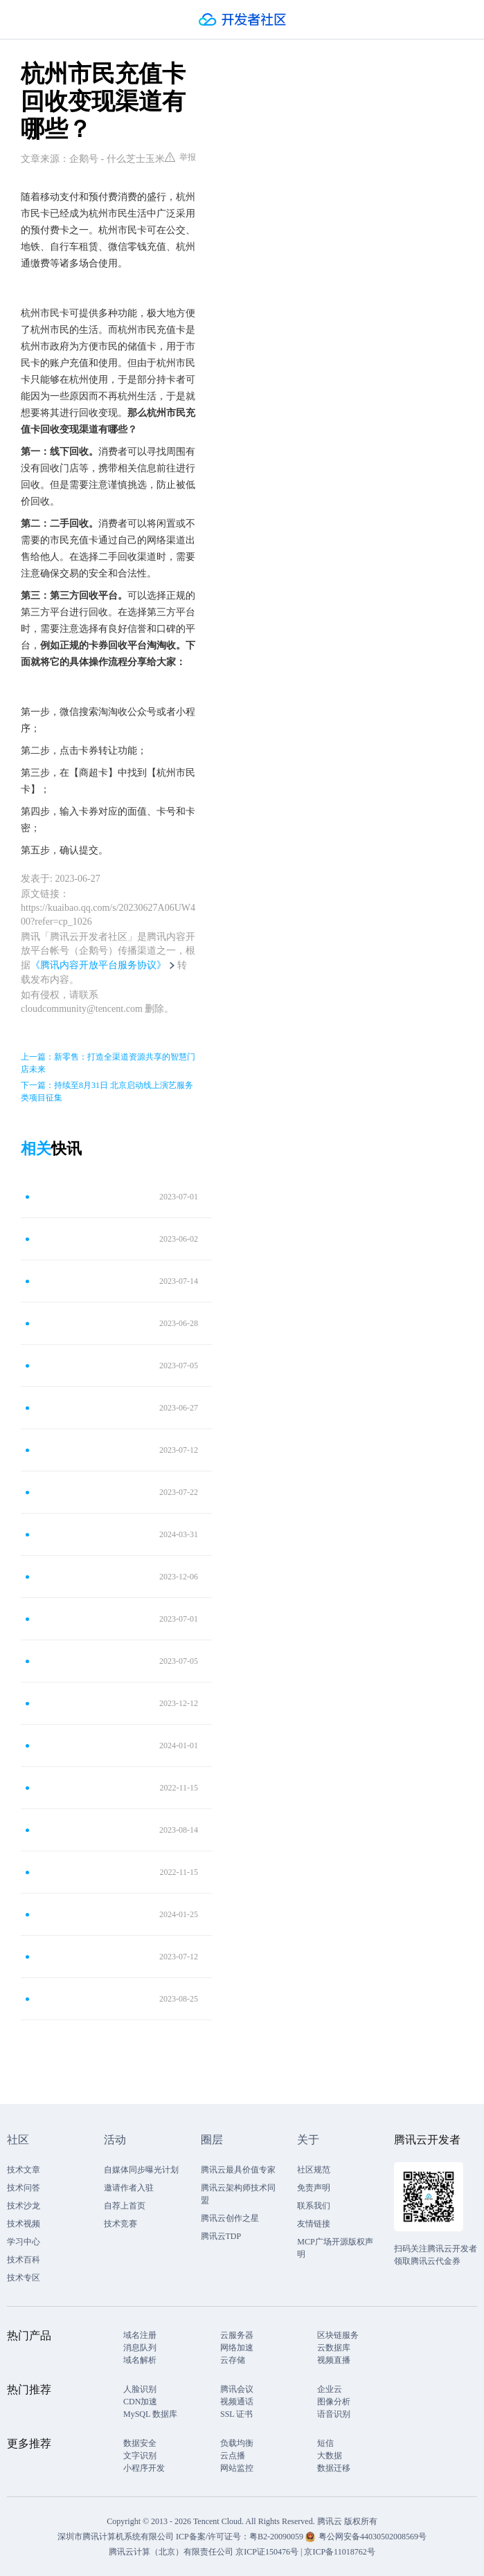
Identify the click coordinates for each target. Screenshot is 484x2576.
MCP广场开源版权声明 (335, 2248)
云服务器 (236, 2335)
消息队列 (139, 2347)
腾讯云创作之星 (230, 2218)
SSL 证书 (236, 2414)
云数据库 (333, 2347)
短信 (325, 2443)
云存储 (232, 2360)
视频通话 (236, 2401)
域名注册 (139, 2335)
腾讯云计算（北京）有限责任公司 (171, 2552)
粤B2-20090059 (277, 2536)
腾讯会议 (236, 2389)
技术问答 (23, 2188)
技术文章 (23, 2170)
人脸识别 (139, 2389)
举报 (180, 157)
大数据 (329, 2455)
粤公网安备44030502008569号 (373, 2536)
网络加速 (236, 2347)
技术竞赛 (120, 2224)
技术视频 (23, 2224)
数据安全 (139, 2443)
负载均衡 (236, 2443)
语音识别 (333, 2414)
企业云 (329, 2389)
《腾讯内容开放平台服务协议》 (98, 965)
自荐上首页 (124, 2206)
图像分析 (333, 2401)
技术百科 (23, 2260)
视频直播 (333, 2360)
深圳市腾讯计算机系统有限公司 (115, 2536)
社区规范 (313, 2170)
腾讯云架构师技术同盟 (238, 2194)
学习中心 (23, 2242)
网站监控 (236, 2468)
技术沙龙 (23, 2206)
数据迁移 (333, 2468)
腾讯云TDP (221, 2236)
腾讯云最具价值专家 (238, 2170)
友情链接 (313, 2224)
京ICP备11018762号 (339, 2552)
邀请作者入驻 (129, 2188)
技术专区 (23, 2278)
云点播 (232, 2455)
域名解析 (139, 2360)
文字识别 (139, 2455)
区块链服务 (338, 2335)
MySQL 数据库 (150, 2414)
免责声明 (313, 2188)
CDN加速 (140, 2401)
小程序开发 (144, 2468)
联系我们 (313, 2206)
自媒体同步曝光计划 (141, 2170)
